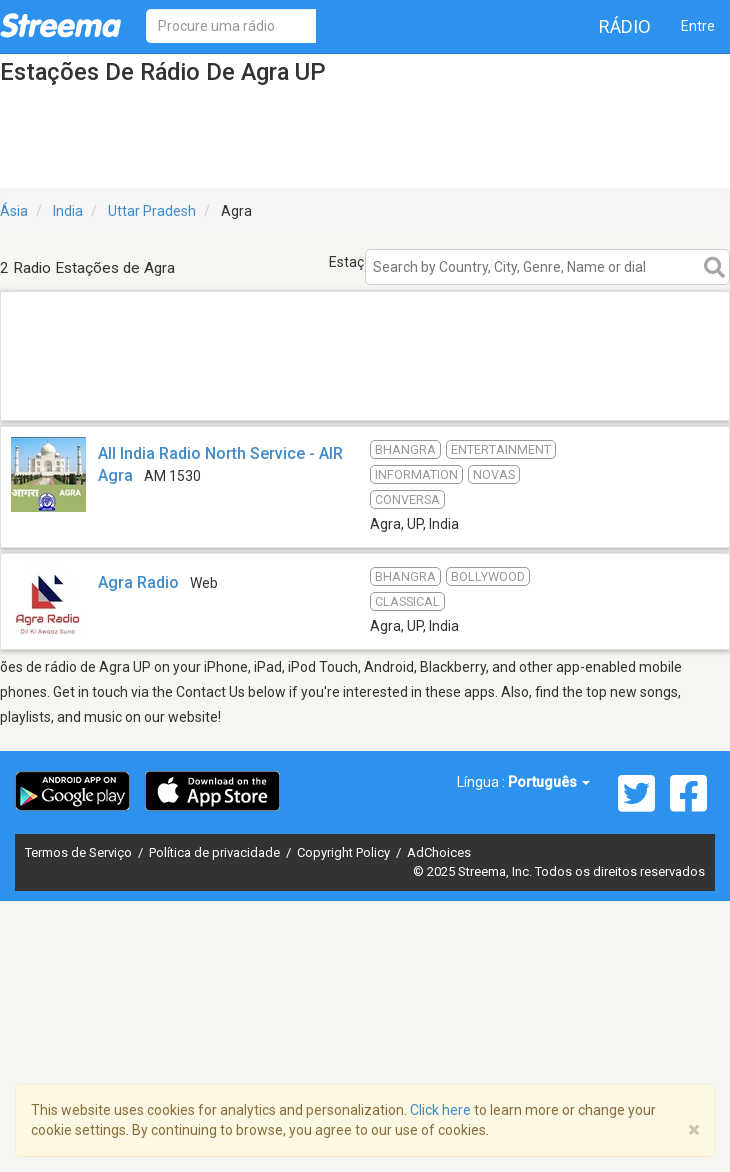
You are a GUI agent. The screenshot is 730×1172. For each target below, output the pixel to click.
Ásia (14, 211)
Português (549, 782)
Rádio (625, 26)
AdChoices (439, 852)
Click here (440, 1110)
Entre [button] (698, 26)
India (68, 211)
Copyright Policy (345, 852)
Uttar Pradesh (152, 211)
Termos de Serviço (80, 852)
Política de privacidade (216, 852)
